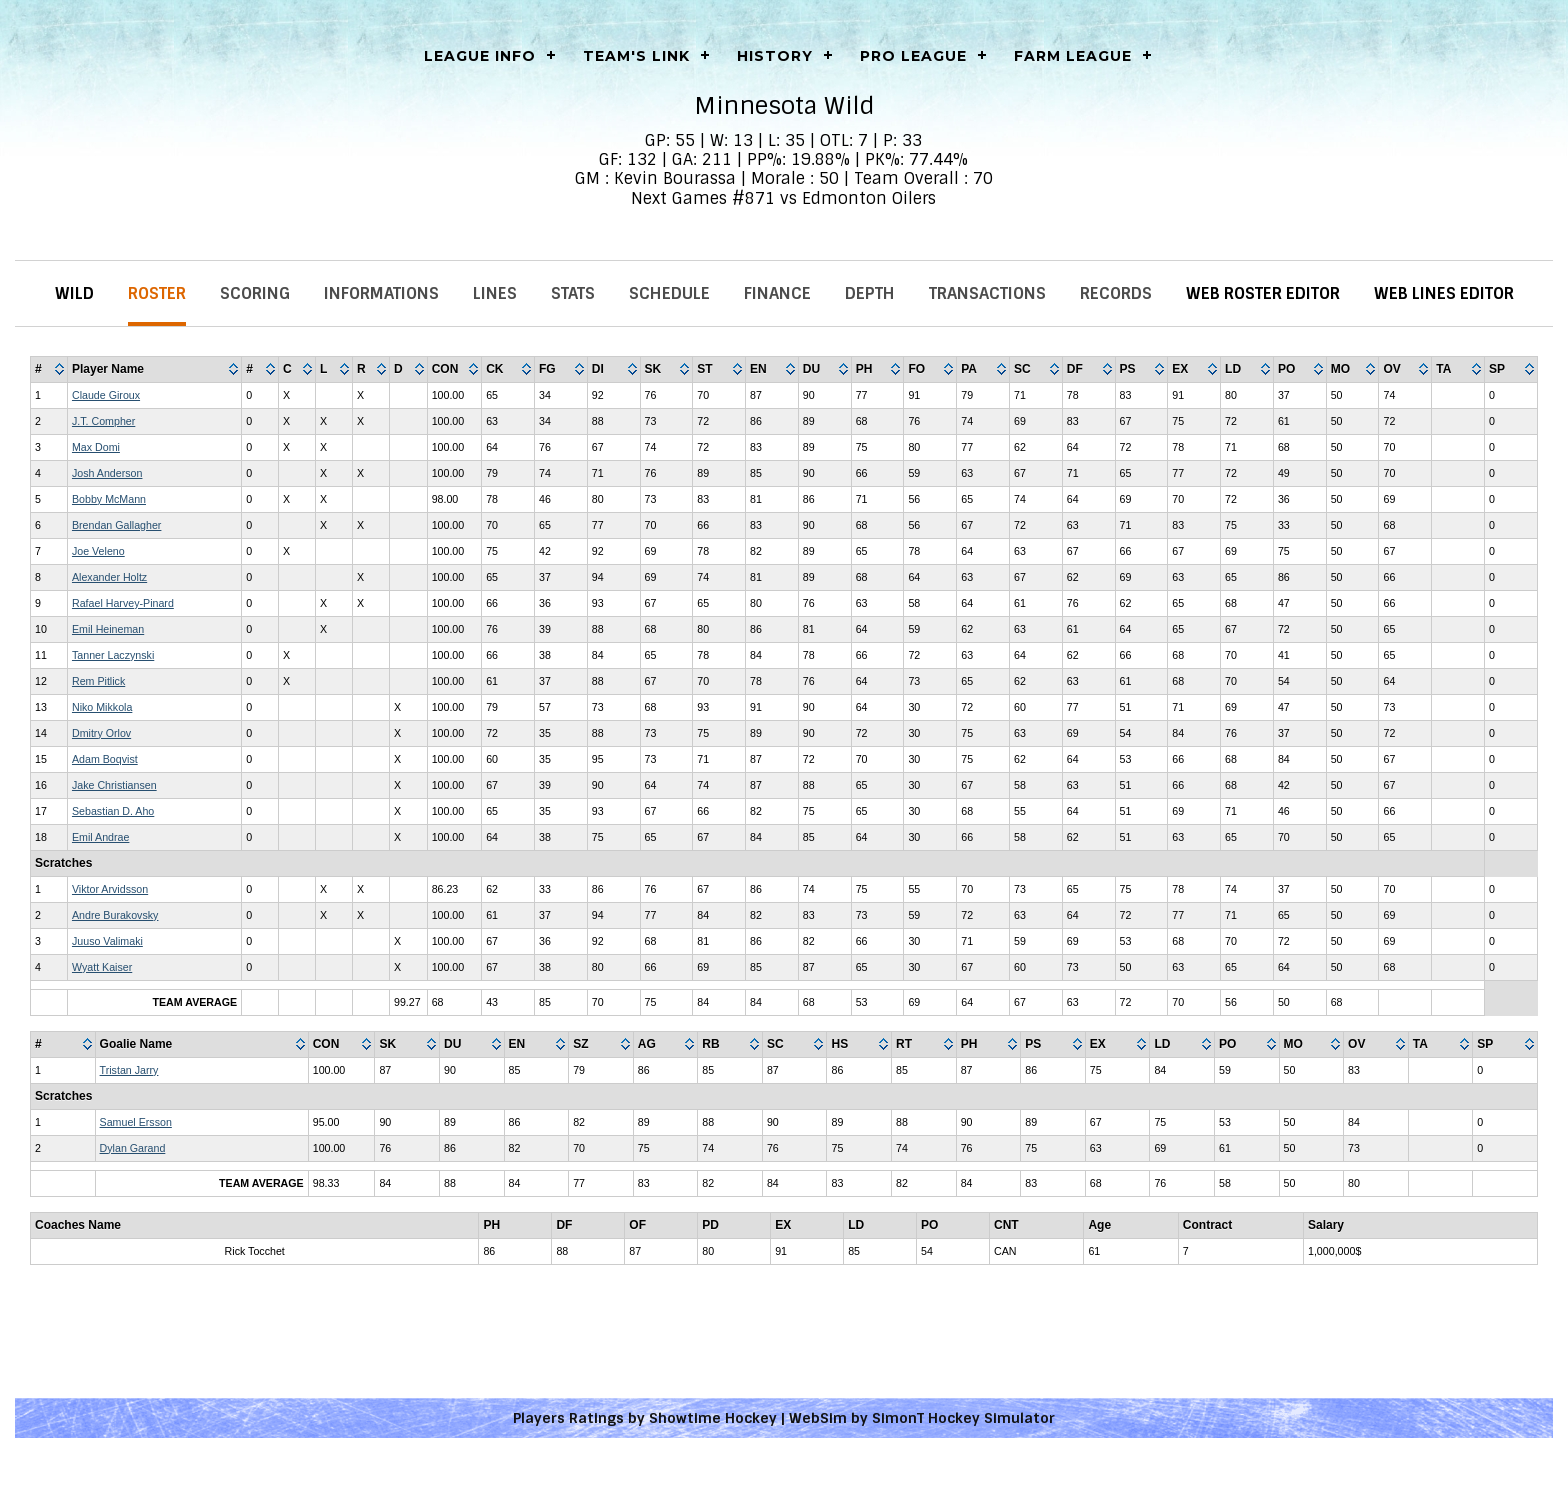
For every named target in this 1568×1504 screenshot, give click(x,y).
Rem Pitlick (98, 681)
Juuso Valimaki (107, 941)
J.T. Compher (103, 421)
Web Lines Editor (1444, 293)
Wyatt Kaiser (102, 967)
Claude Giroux (106, 395)
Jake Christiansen (114, 785)
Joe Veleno (98, 551)
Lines (495, 293)
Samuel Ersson (136, 1122)
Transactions (987, 293)
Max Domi (96, 447)
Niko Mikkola (102, 707)
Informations (381, 293)
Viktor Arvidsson (110, 889)
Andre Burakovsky (115, 915)
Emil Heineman (108, 629)
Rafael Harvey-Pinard (123, 603)
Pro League (913, 56)
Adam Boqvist (105, 759)
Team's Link (636, 56)
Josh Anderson (107, 473)
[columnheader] (49, 370)
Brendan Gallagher (116, 525)
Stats (573, 293)
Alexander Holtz (109, 577)
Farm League (1073, 56)
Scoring (255, 293)
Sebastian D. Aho (113, 811)
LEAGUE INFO (480, 56)
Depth (870, 293)
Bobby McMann (109, 499)
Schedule (669, 293)
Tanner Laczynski (113, 655)
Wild (74, 293)
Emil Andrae (100, 837)
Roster (157, 293)
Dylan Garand (133, 1148)
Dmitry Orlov (101, 733)
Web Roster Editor (1263, 293)
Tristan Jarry (129, 1070)
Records (1116, 293)
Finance (777, 293)
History (775, 56)
